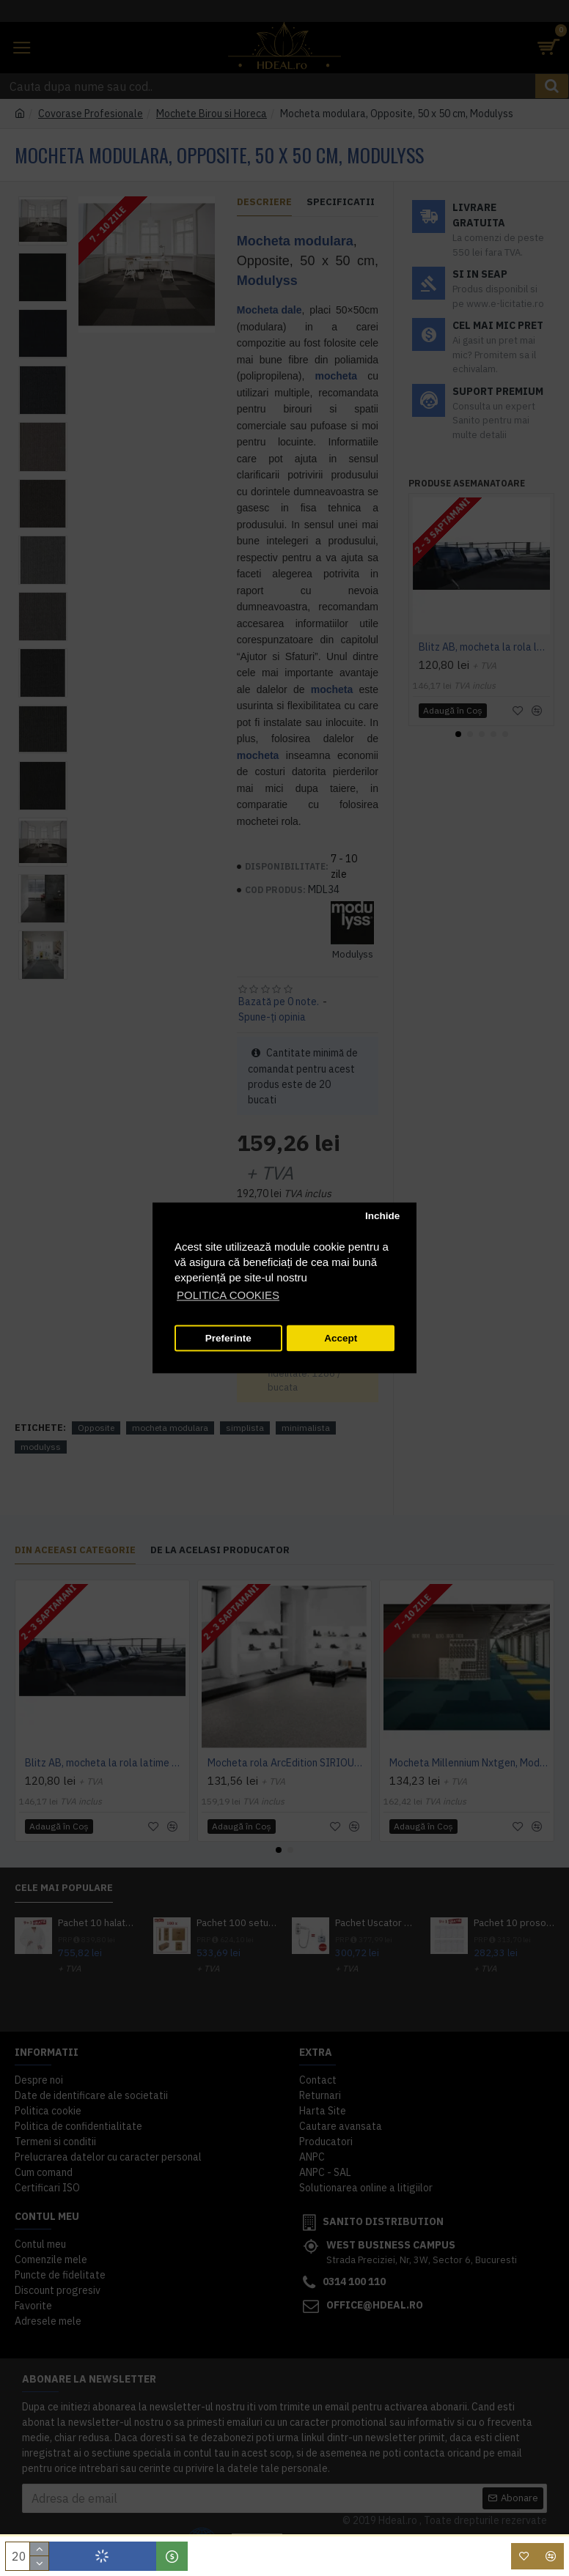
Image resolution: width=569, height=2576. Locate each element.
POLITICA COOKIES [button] (228, 1295)
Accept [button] (340, 1338)
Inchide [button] (382, 1215)
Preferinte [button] (228, 1338)
